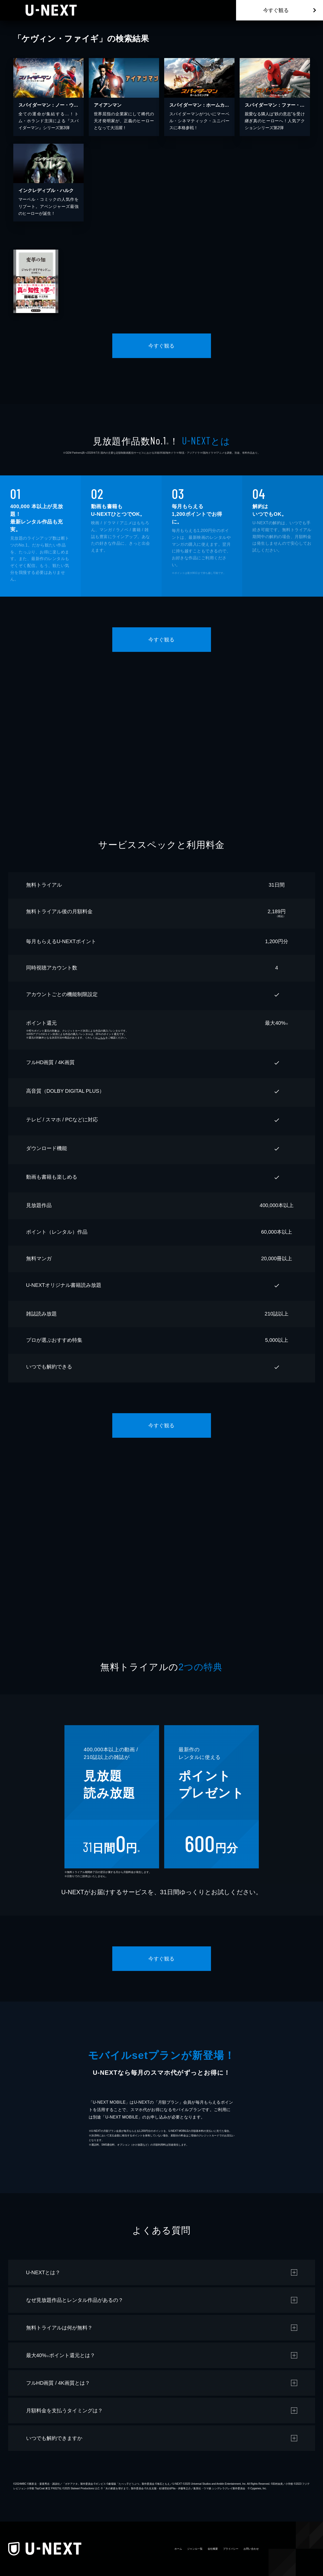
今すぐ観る (276, 10)
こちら (101, 1037)
